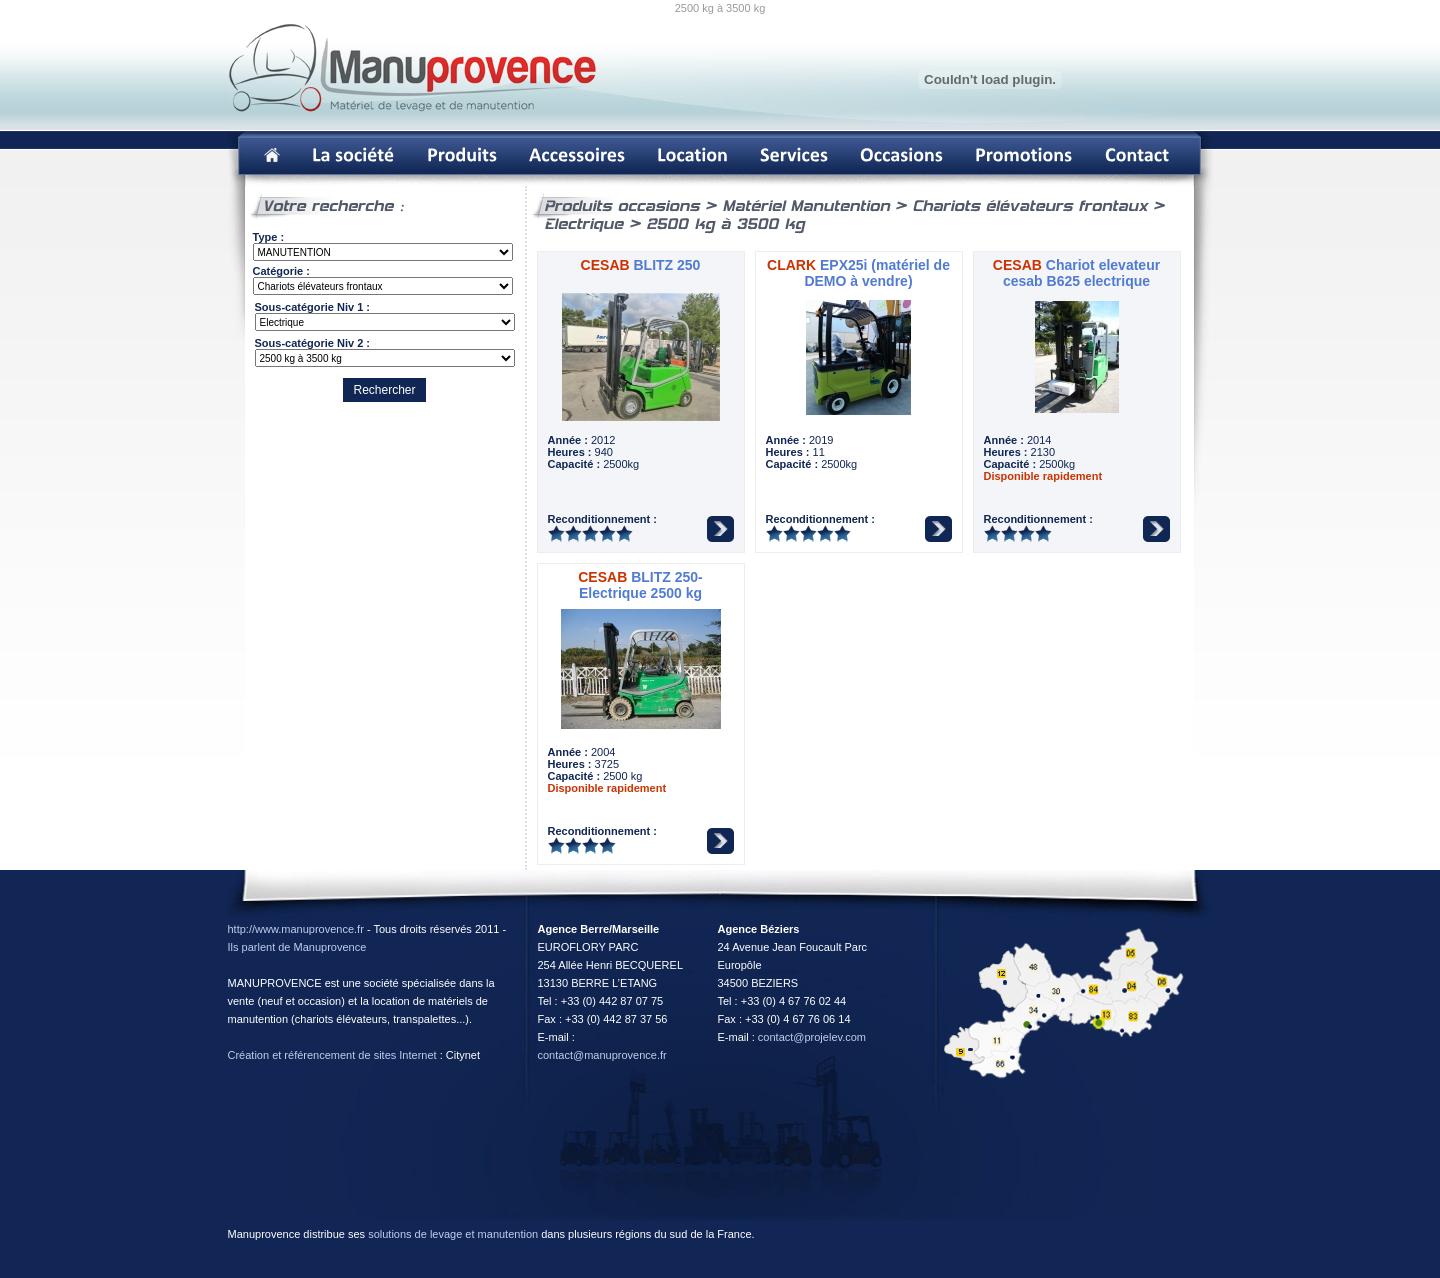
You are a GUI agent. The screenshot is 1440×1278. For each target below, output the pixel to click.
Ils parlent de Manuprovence (297, 947)
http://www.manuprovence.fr (296, 929)
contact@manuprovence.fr (602, 1055)
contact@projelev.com (812, 1037)
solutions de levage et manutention (453, 1234)
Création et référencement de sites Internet (332, 1055)
